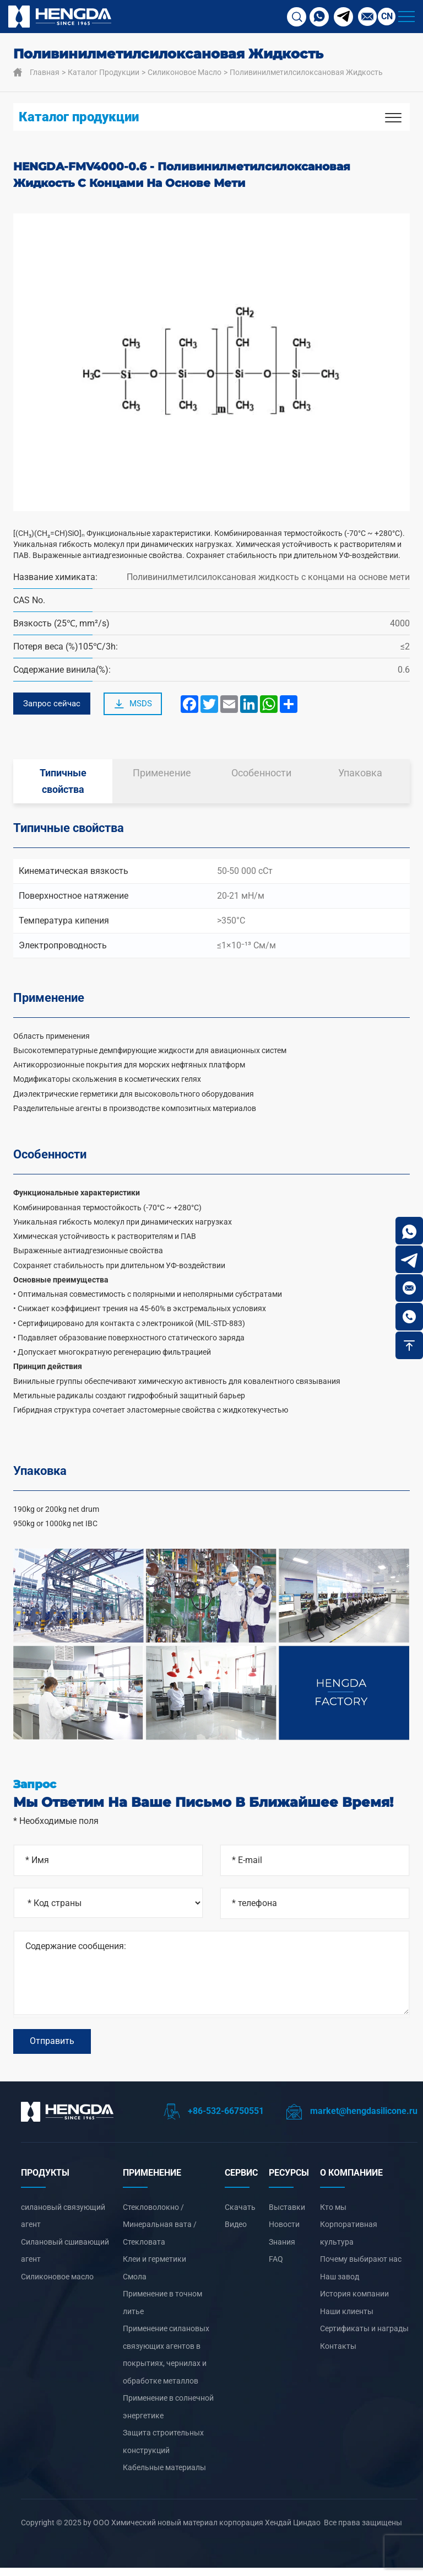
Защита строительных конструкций (163, 2450)
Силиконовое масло (184, 72)
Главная (44, 72)
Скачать (240, 2215)
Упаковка (360, 776)
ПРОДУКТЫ (45, 2181)
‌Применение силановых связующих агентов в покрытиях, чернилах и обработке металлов (166, 2362)
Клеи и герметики (154, 2267)
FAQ (276, 2267)
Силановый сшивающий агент (65, 2259)
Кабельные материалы (164, 2475)
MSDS (136, 705)
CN (387, 16)
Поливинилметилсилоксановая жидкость (306, 72)
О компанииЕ (351, 2181)
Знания (282, 2250)
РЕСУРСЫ (289, 2181)
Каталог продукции (103, 72)
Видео (236, 2232)
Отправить (52, 2047)
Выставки (287, 2215)
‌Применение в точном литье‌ (162, 2311)
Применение (162, 776)
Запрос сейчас (53, 705)
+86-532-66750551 (214, 2119)
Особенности (261, 776)
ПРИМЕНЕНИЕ (152, 2181)
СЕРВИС (241, 2181)
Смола (135, 2284)
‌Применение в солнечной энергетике (168, 2415)
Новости (284, 2232)
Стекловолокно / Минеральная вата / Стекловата (160, 2233)
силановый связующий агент (63, 2224)
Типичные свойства (63, 784)
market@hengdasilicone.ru (351, 2119)
